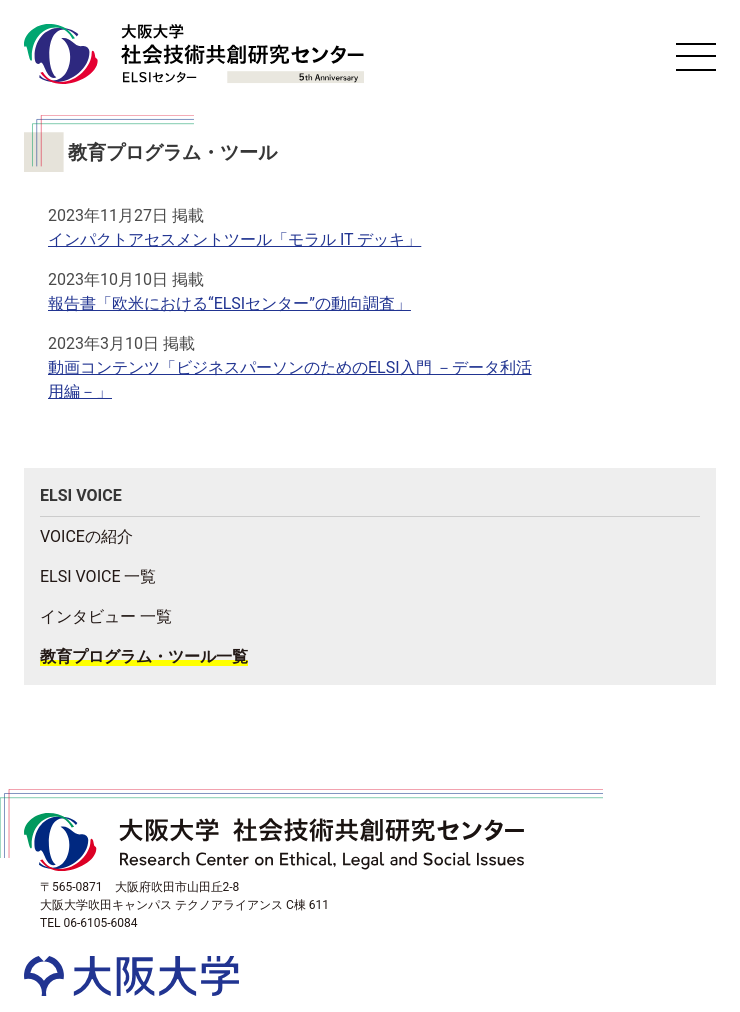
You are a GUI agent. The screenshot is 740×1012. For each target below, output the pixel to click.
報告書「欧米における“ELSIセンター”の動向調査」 (229, 303)
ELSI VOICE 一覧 (98, 576)
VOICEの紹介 (86, 536)
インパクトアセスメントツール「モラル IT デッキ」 (234, 239)
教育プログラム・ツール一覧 (144, 656)
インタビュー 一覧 (106, 616)
